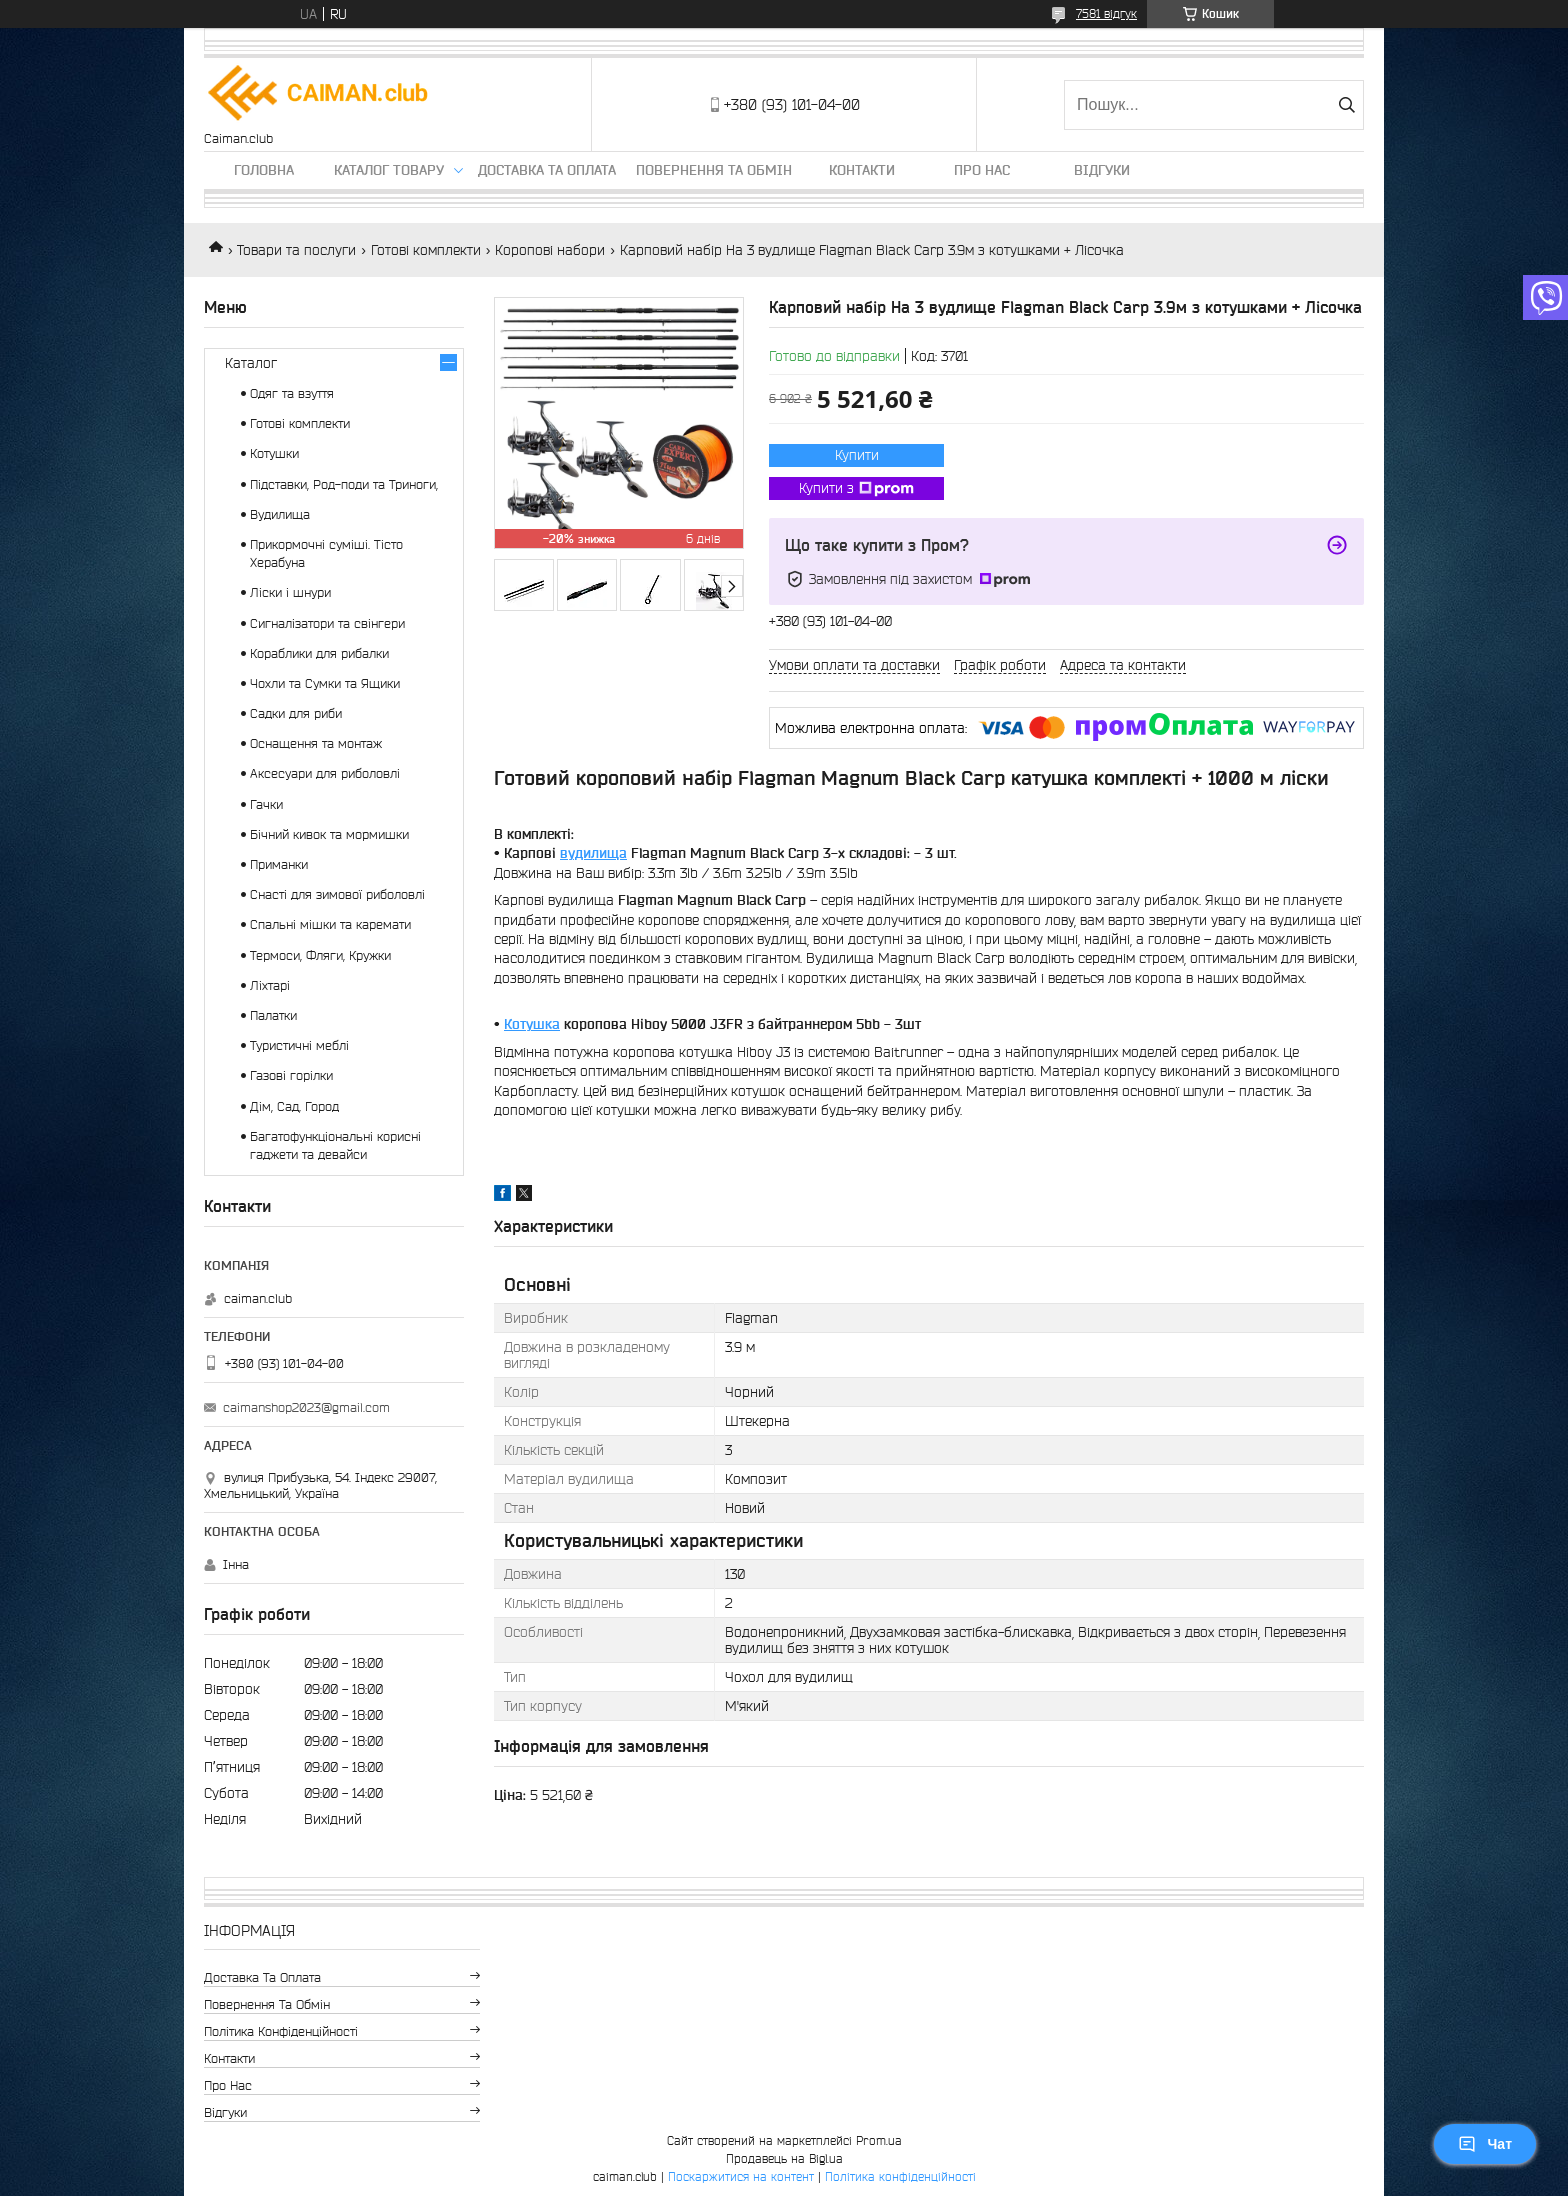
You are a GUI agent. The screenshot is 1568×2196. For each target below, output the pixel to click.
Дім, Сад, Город (294, 1106)
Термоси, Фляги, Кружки (320, 955)
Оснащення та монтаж (316, 743)
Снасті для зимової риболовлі (337, 894)
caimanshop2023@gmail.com (306, 1407)
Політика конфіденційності (281, 2031)
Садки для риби (296, 713)
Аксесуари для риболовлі (325, 773)
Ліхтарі (270, 985)
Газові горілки (291, 1075)
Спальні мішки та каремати (330, 924)
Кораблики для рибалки (319, 653)
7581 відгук (1106, 13)
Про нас (982, 170)
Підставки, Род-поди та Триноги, (344, 484)
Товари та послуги (296, 250)
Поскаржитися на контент (741, 2176)
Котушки (274, 453)
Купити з (856, 489)
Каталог (251, 363)
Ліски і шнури (290, 592)
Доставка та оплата (547, 170)
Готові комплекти (426, 250)
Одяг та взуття (292, 393)
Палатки (273, 1015)
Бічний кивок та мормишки (329, 834)
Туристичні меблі (299, 1045)
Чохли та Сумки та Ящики (325, 683)
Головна (264, 170)
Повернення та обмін (714, 170)
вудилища (593, 853)
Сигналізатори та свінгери (327, 623)
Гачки (266, 804)
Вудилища (280, 514)
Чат (1485, 2144)
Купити (857, 455)
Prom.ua (879, 2140)
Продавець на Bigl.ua (784, 2158)
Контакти (862, 170)
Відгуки (1102, 170)
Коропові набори (550, 250)
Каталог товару (389, 170)
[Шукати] (1346, 105)
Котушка (532, 1024)
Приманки (279, 864)
